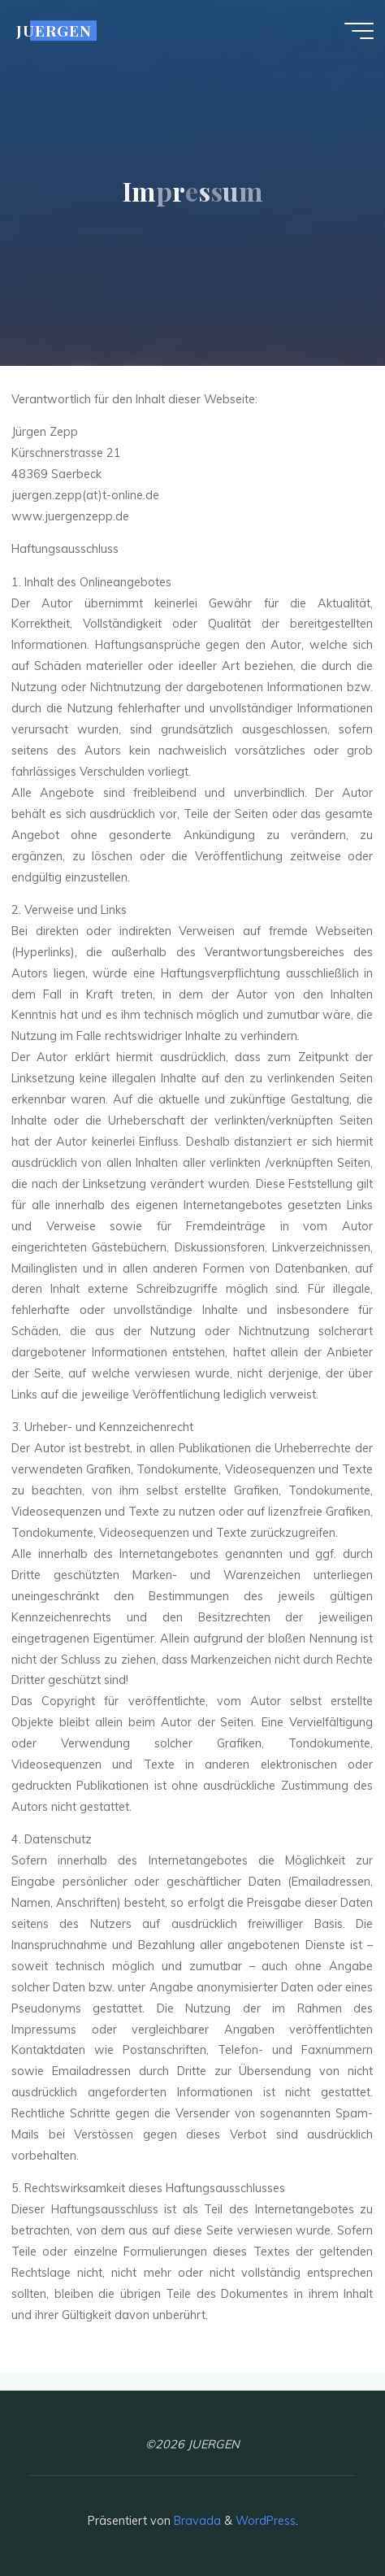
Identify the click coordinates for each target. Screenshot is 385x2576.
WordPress (266, 2520)
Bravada (196, 2520)
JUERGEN (54, 30)
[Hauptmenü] (359, 31)
